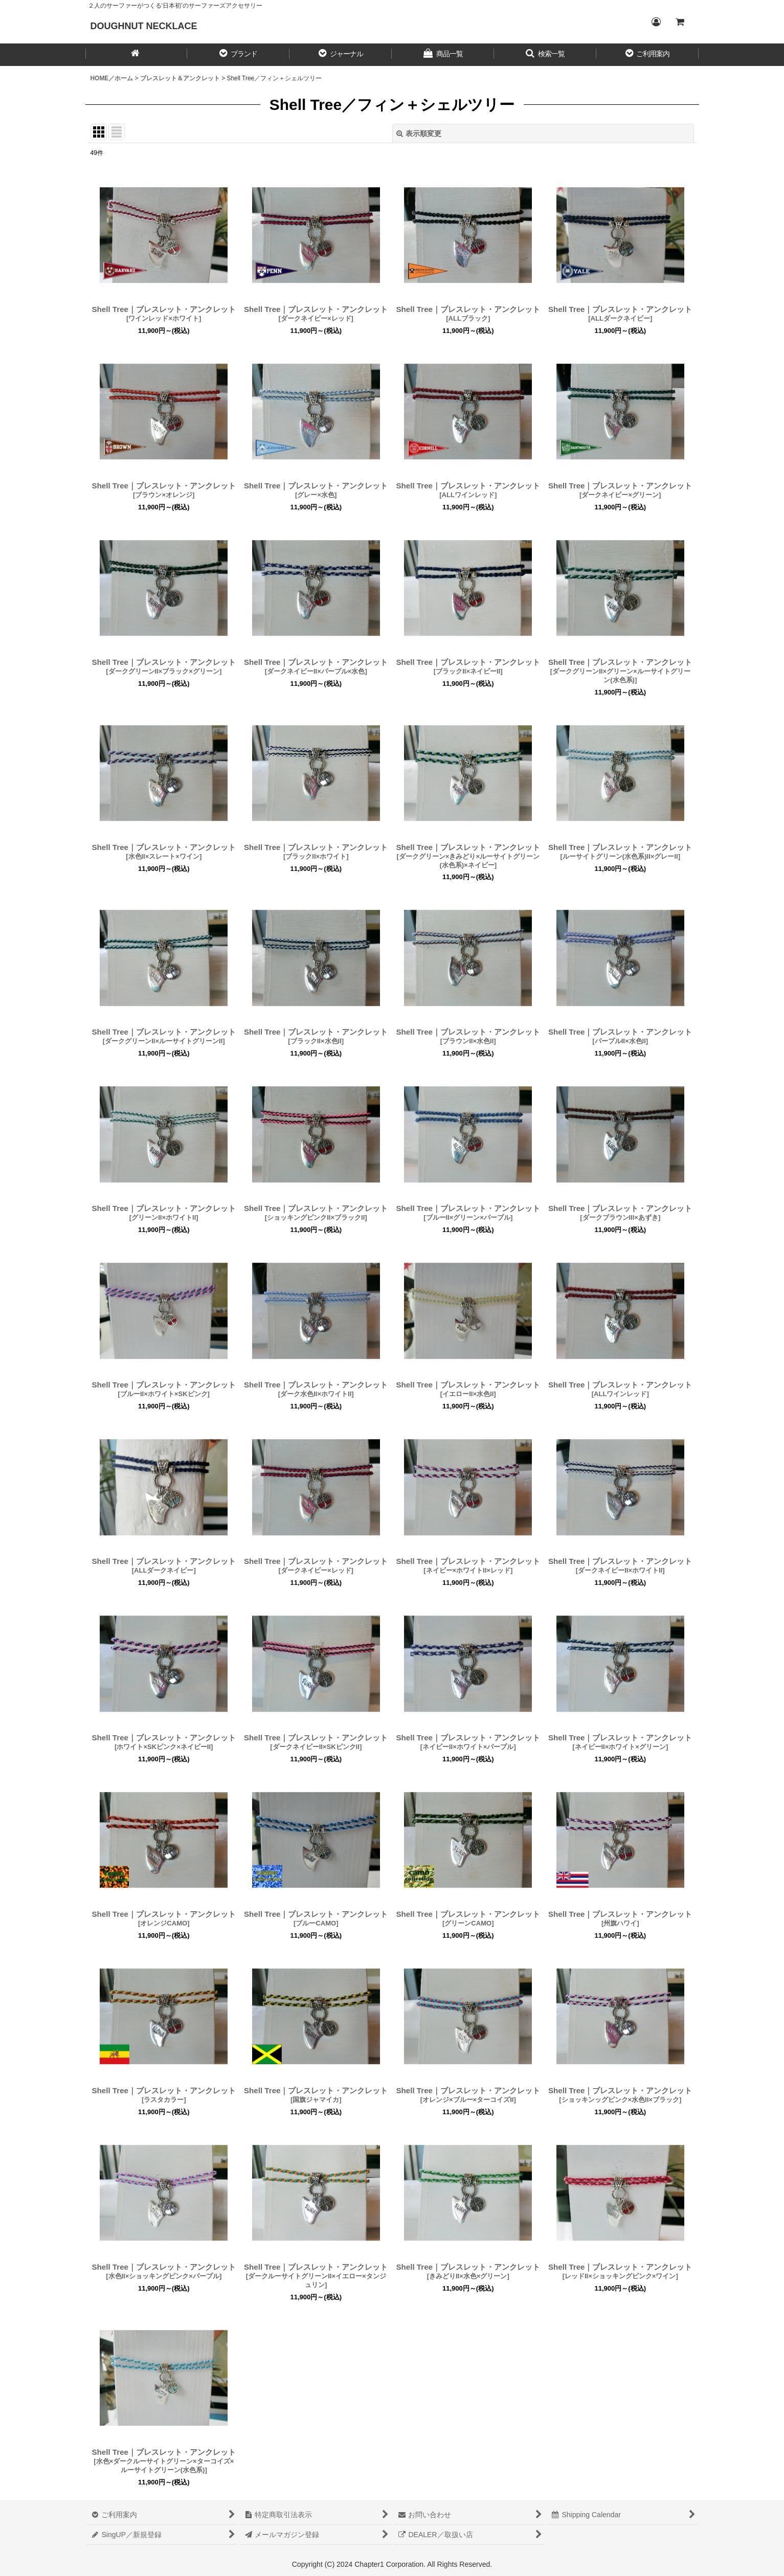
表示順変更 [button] (418, 133)
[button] (238, 54)
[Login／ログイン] (656, 22)
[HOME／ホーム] (136, 54)
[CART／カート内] (679, 22)
